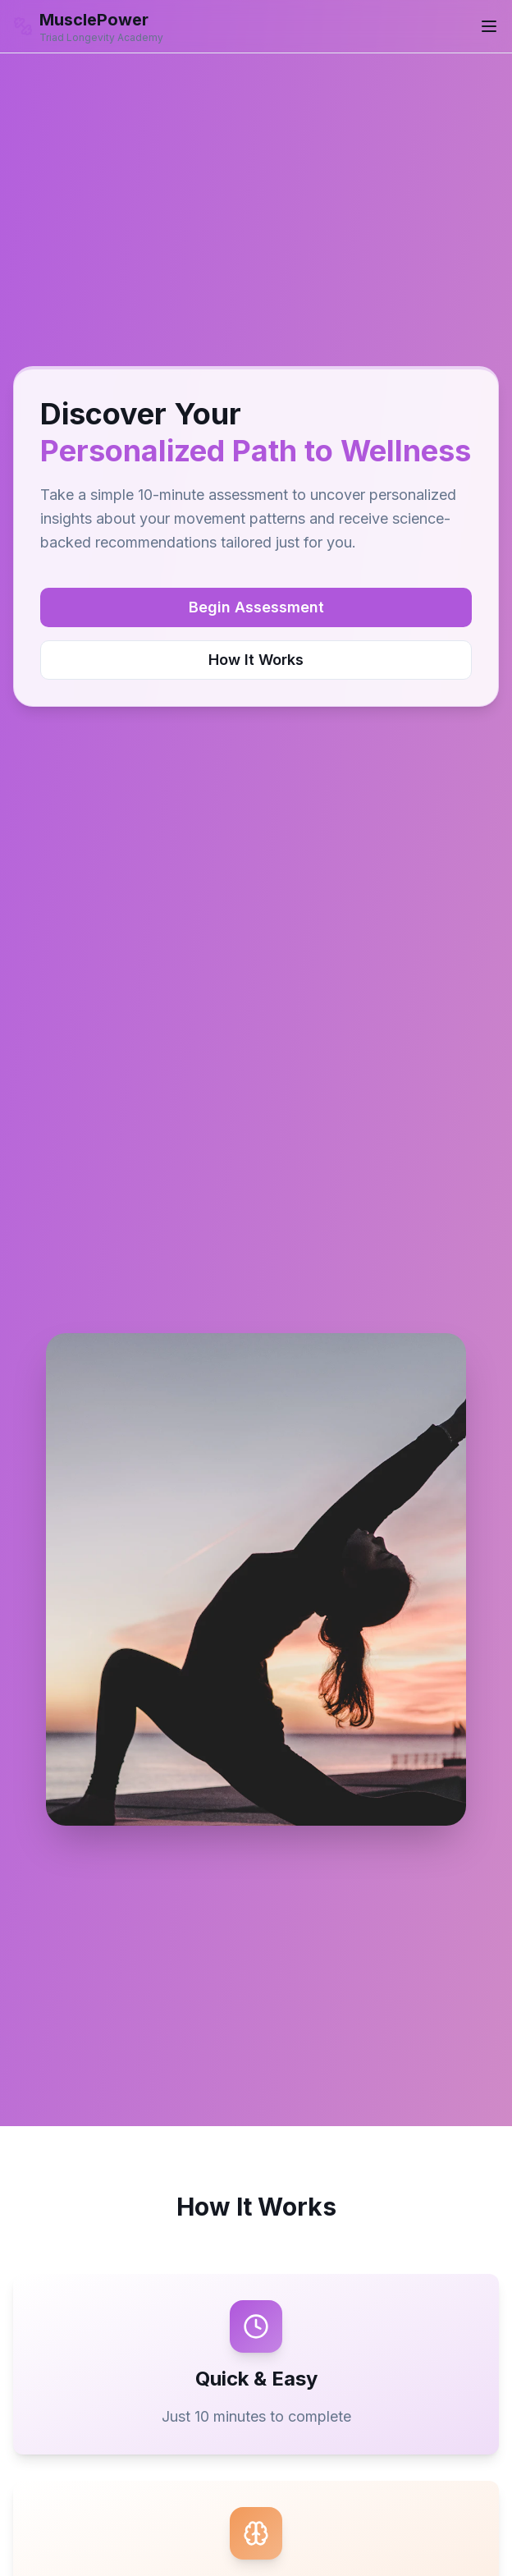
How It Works (256, 659)
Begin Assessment (256, 607)
